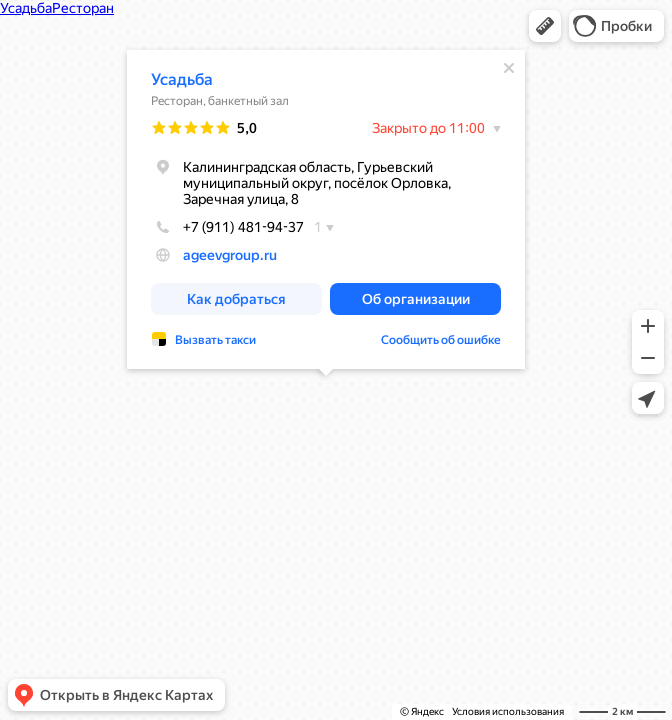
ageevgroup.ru (230, 255)
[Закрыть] (509, 68)
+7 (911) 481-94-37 (227, 227)
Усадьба (182, 79)
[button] (545, 26)
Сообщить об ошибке (441, 340)
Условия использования (508, 711)
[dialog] (326, 209)
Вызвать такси (215, 340)
